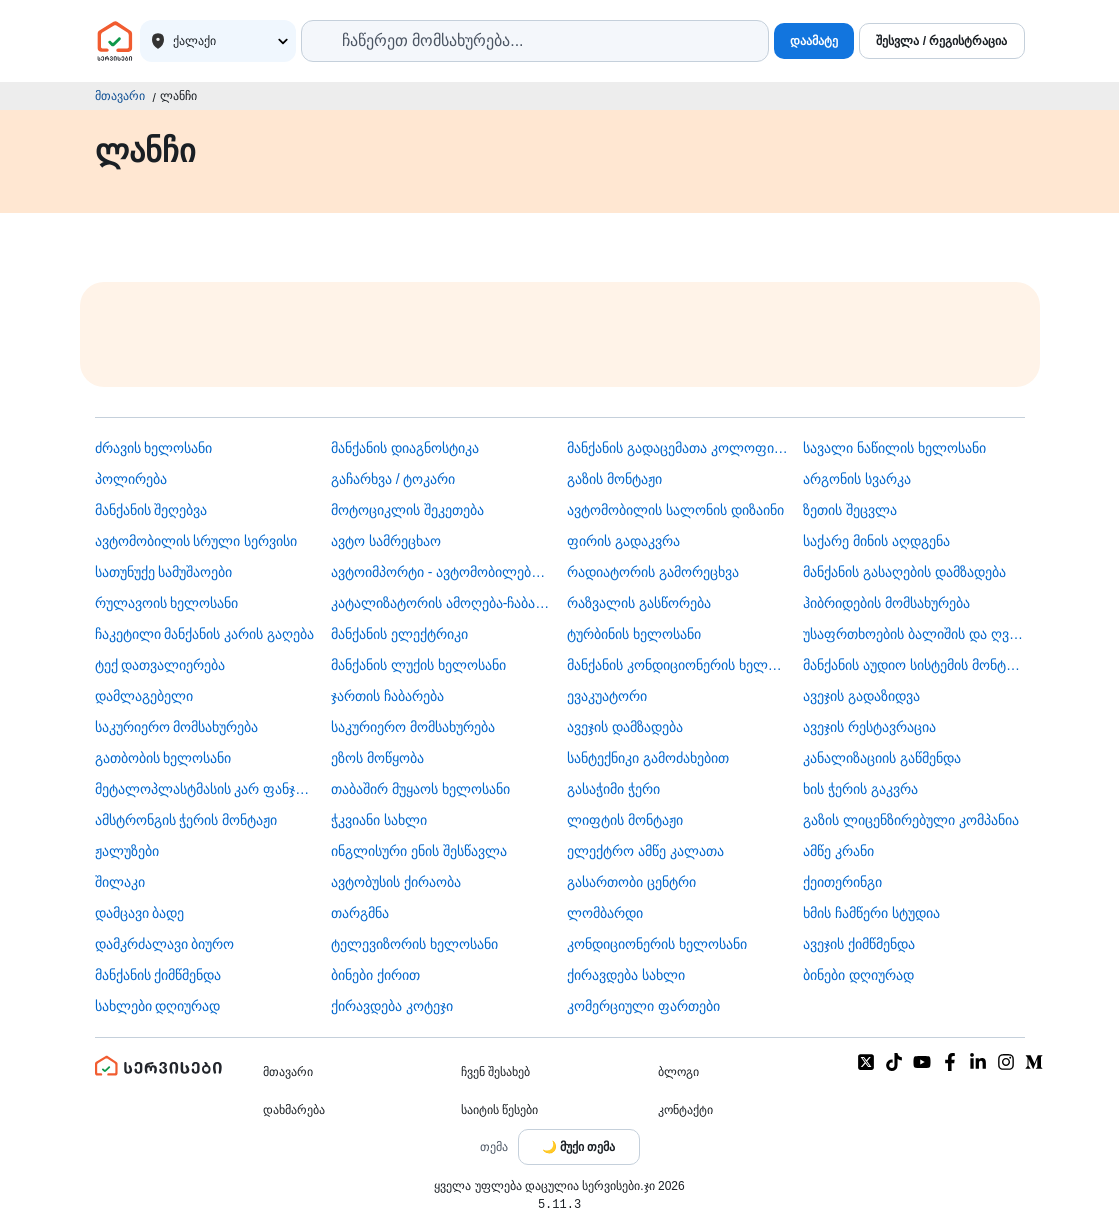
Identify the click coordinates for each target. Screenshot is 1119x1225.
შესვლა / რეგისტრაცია (941, 41)
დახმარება (294, 1110)
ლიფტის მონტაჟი (625, 820)
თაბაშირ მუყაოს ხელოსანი (420, 789)
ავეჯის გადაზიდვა (861, 696)
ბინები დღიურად (858, 975)
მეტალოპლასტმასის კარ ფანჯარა (205, 789)
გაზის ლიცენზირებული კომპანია (911, 820)
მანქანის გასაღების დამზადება (904, 572)
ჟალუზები (127, 851)
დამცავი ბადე (140, 913)
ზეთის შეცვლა (850, 510)
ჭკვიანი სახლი (379, 820)
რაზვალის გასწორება (639, 603)
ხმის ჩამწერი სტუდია (871, 913)
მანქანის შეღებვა (151, 510)
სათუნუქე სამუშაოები (164, 572)
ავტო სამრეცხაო (386, 541)
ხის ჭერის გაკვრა (860, 789)
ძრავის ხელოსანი (154, 448)
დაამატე (814, 41)
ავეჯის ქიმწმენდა (859, 944)
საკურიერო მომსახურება (177, 727)
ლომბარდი (605, 913)
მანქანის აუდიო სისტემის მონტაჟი (913, 665)
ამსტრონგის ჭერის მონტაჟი (186, 820)
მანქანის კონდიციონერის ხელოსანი (677, 665)
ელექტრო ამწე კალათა (645, 851)
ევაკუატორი (607, 696)
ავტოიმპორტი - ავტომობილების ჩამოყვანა (441, 572)
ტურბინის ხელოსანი (634, 634)
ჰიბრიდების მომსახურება (886, 603)
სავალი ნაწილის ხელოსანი (894, 448)
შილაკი (120, 882)
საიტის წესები (499, 1110)
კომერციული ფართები (643, 1006)
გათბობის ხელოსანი (163, 758)
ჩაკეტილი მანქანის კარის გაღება (205, 634)
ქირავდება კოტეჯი (392, 1006)
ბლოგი (678, 1072)
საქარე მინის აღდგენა (876, 541)
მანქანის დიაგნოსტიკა (405, 448)
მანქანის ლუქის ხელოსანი (418, 665)
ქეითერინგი (842, 882)
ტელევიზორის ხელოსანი (414, 944)
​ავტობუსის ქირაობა (396, 882)
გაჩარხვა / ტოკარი (393, 479)
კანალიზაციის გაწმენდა (882, 758)
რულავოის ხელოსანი (167, 603)
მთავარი (120, 96)
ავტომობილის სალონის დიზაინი (675, 510)
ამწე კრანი (838, 851)
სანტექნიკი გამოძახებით (648, 758)
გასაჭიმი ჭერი (613, 789)
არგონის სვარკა (857, 479)
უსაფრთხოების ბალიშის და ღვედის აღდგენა (913, 634)
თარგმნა (360, 913)
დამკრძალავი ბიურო (165, 944)
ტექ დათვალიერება (160, 665)
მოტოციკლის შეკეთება (407, 510)
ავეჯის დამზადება (625, 727)
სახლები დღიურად (158, 1006)
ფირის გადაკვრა (623, 541)
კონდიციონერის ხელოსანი (657, 944)
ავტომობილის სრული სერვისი (196, 541)
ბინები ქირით (375, 975)
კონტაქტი (685, 1110)
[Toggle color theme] (579, 1147)
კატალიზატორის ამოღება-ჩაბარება (441, 603)
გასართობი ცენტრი (631, 882)
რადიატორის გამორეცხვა (653, 572)
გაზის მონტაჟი (614, 479)
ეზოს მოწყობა (377, 758)
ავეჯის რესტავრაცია (869, 727)
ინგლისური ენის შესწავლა (419, 851)
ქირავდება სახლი (626, 975)
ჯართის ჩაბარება (387, 696)
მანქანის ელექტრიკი (399, 634)
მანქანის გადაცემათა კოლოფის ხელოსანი (677, 448)
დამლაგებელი (144, 696)
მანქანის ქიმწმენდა (158, 975)
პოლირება (131, 479)
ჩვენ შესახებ (495, 1072)
